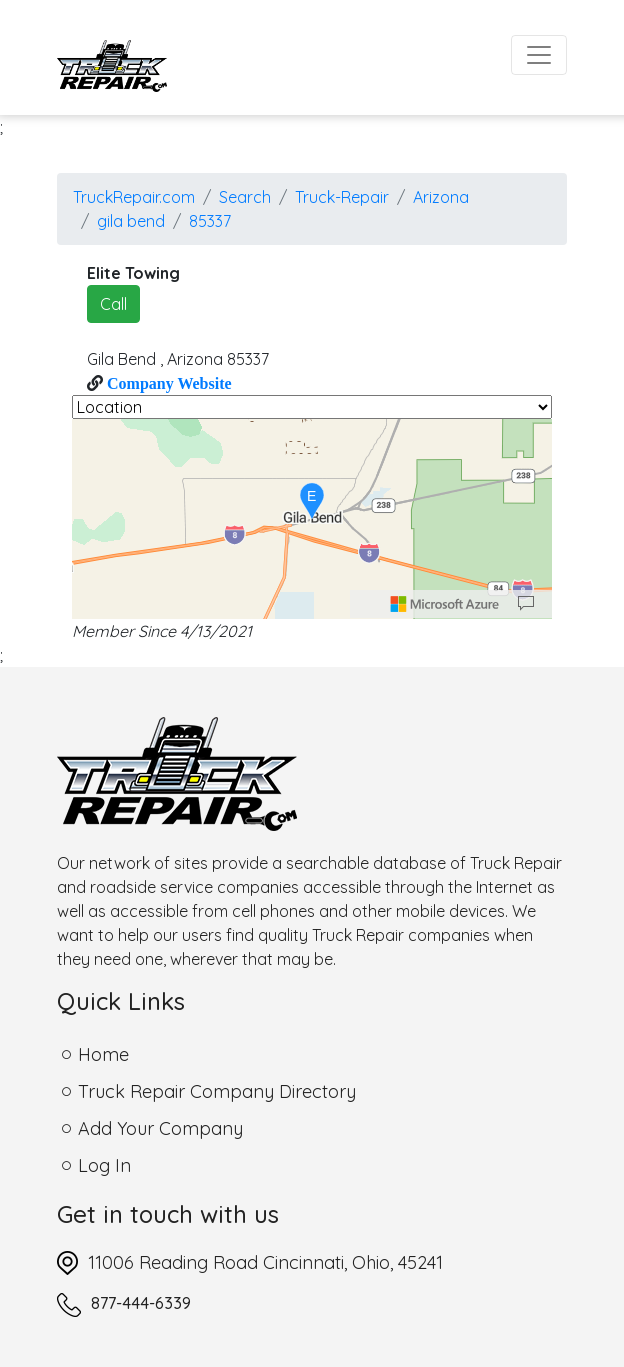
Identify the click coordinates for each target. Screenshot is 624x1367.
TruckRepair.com (134, 197)
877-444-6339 (141, 1303)
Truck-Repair (342, 197)
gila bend (131, 221)
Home (103, 1054)
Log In (104, 1165)
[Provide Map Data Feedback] (526, 604)
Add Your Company (160, 1128)
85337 (210, 221)
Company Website (167, 383)
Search (245, 197)
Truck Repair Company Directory (217, 1091)
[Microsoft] (445, 604)
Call (113, 304)
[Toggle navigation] (539, 55)
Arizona (441, 197)
